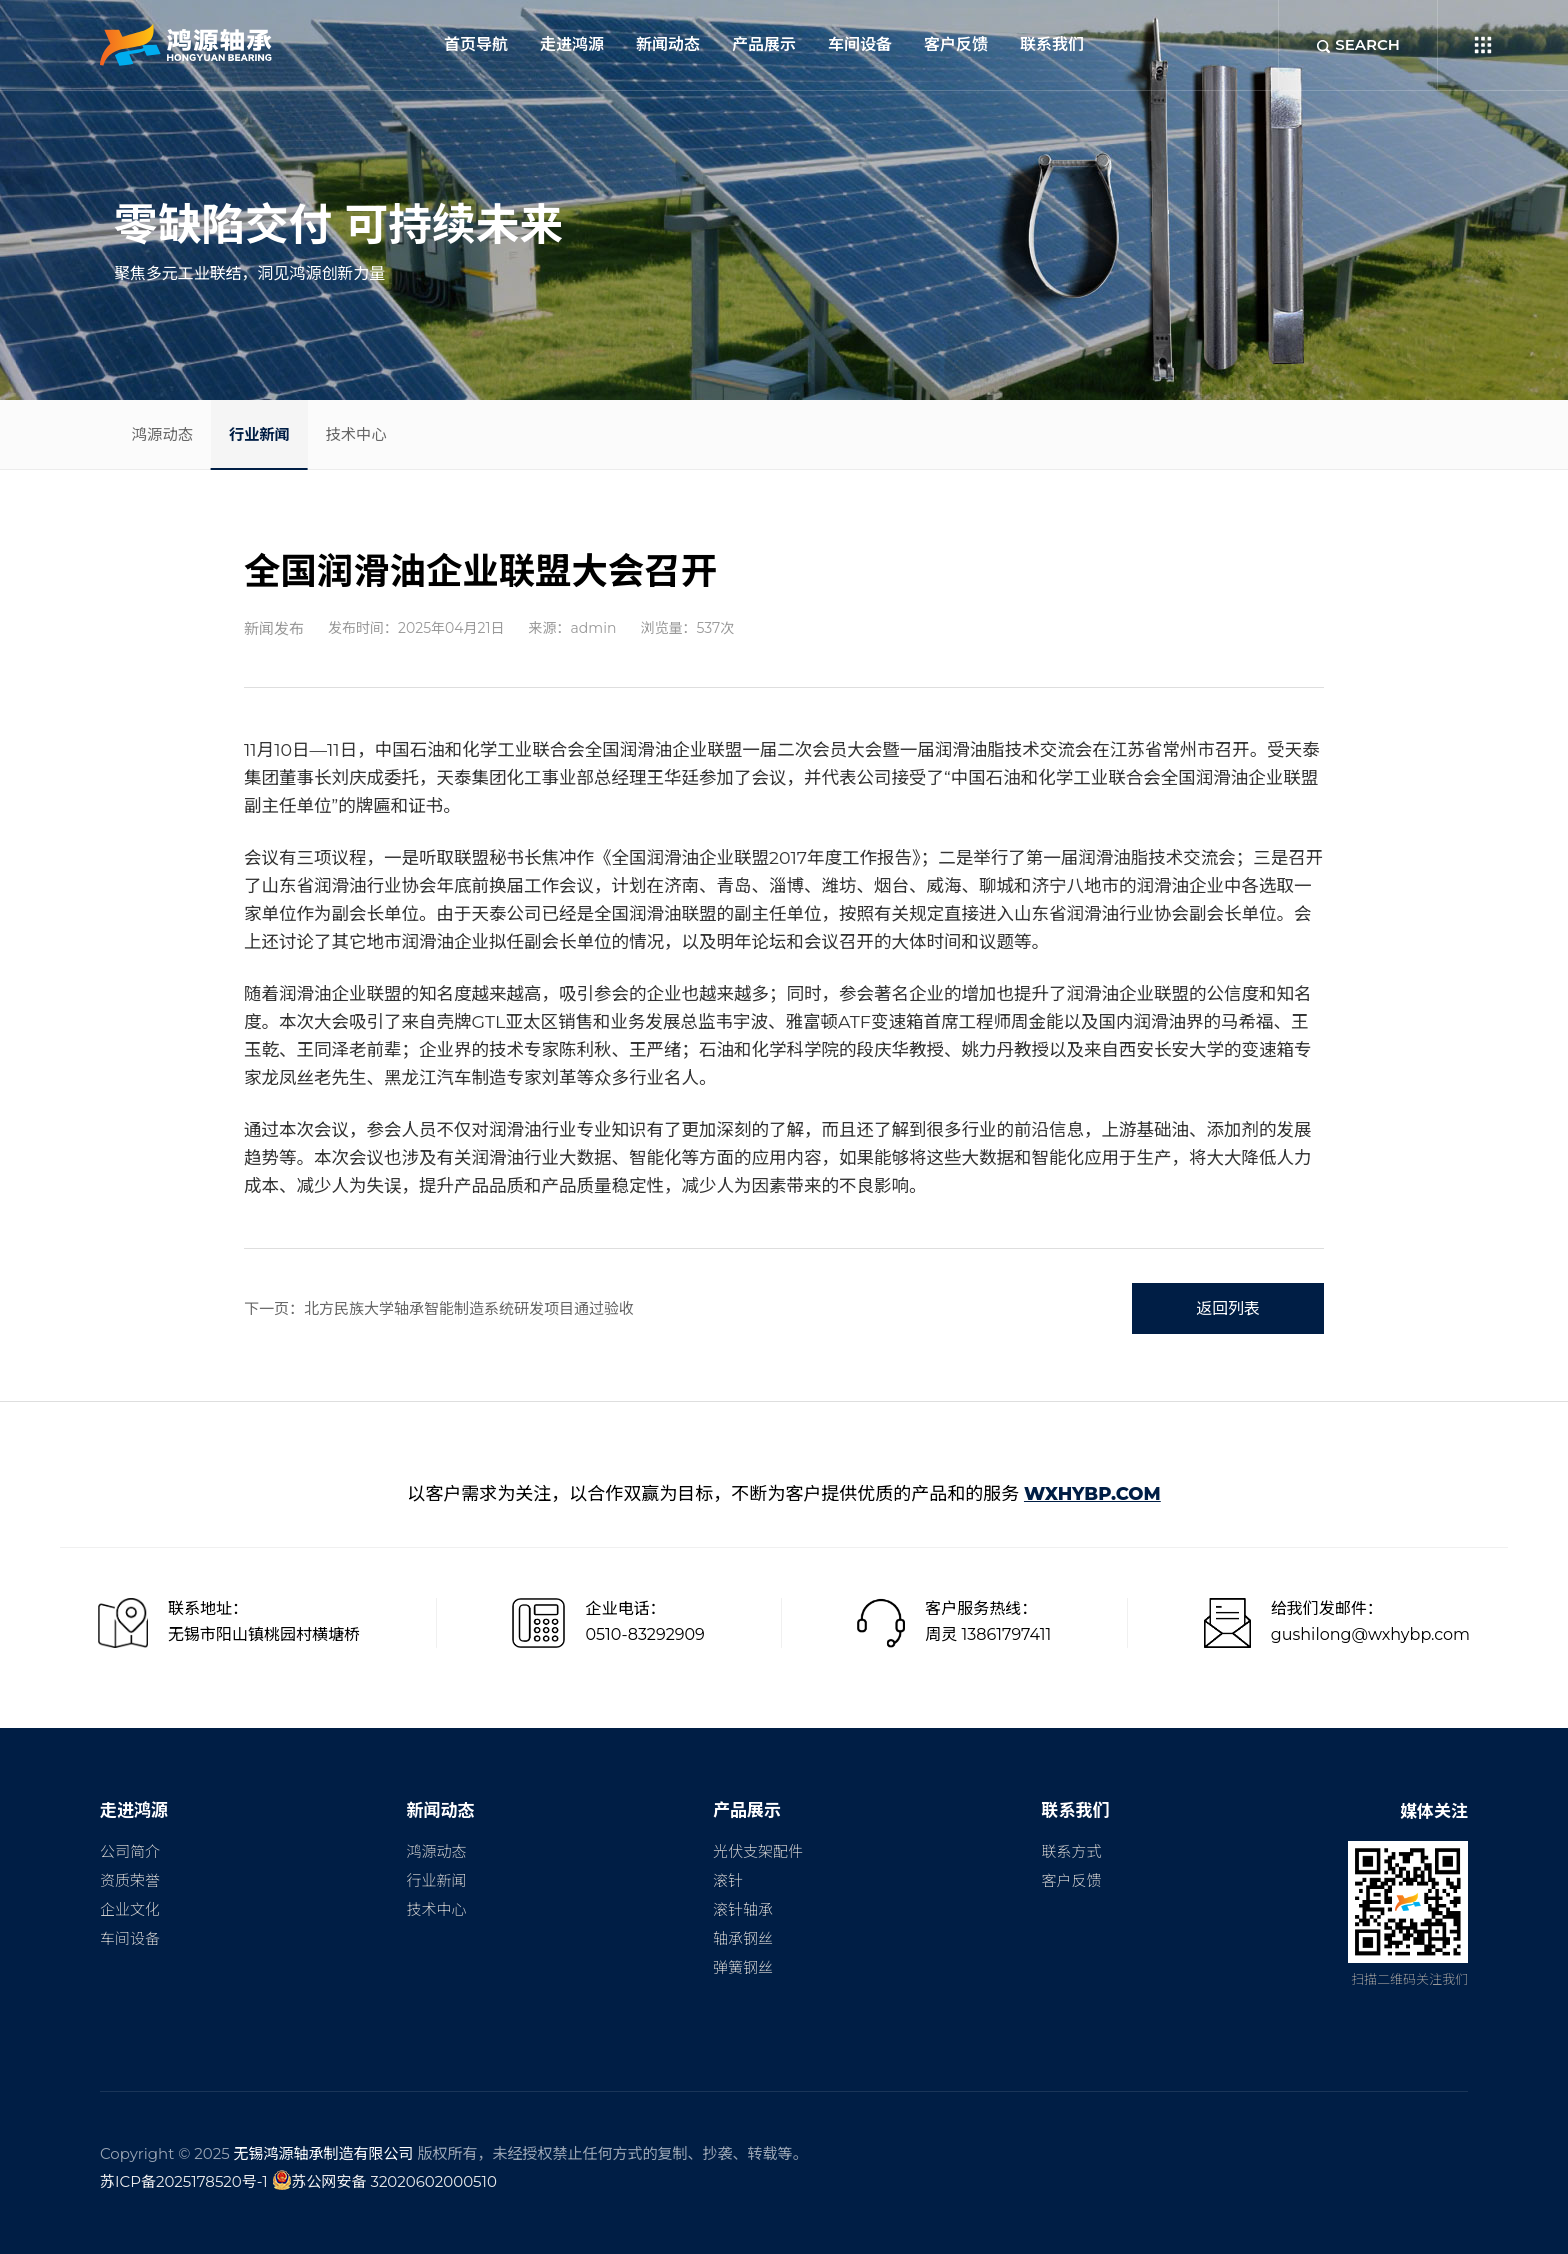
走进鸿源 (572, 44)
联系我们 (1052, 44)
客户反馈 (956, 44)
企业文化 (130, 1909)
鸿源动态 (173, 433)
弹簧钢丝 (743, 1967)
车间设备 (860, 44)
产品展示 (764, 44)
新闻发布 (274, 628)
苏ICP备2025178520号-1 (184, 2181)
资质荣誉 (130, 1880)
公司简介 (130, 1851)
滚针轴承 (743, 1909)
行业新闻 (291, 433)
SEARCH (1358, 44)
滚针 (728, 1880)
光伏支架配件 (758, 1851)
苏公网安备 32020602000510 (384, 2180)
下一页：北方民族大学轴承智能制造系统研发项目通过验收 (439, 1308)
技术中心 (409, 433)
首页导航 (476, 44)
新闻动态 (668, 44)
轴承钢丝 (743, 1938)
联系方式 (1071, 1851)
